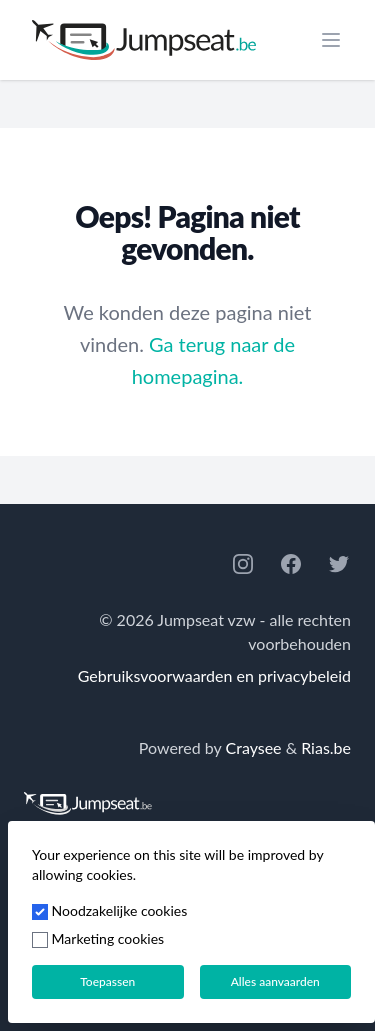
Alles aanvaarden (275, 981)
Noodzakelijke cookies (109, 910)
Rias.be (326, 747)
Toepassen (107, 981)
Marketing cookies (98, 938)
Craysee (254, 747)
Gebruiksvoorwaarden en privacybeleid (214, 675)
